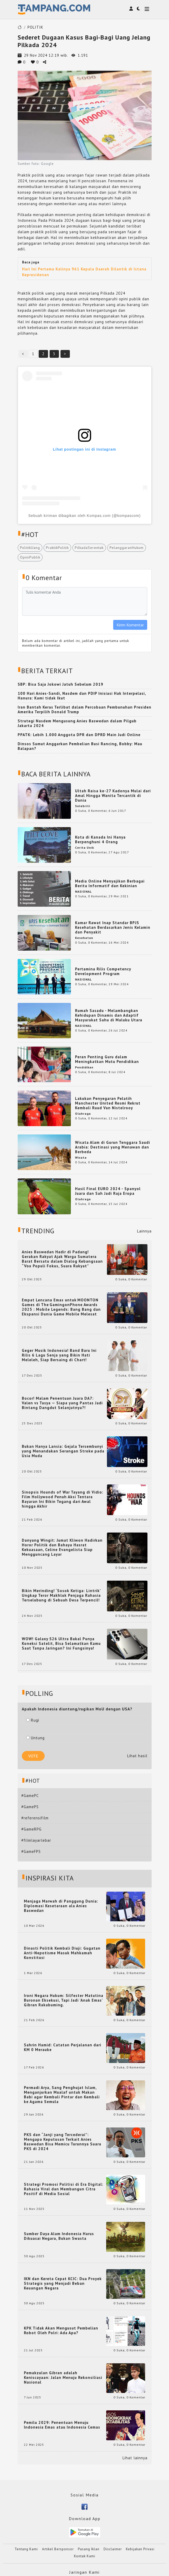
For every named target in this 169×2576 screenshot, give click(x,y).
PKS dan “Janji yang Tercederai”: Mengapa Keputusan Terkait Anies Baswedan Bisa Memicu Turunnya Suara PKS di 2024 (62, 2141)
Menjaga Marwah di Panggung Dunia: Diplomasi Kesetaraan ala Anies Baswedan (61, 1906)
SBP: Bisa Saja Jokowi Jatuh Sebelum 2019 (60, 684)
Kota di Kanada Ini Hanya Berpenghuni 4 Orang (100, 839)
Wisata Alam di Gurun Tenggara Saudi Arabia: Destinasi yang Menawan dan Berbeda (112, 1147)
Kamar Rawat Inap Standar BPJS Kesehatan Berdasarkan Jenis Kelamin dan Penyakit (112, 927)
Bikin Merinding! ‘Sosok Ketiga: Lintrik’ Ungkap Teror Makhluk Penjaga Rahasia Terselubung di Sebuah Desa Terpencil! (61, 1595)
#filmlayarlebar (36, 1840)
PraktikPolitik (57, 547)
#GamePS (30, 1806)
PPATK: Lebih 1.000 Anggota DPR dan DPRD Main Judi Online (79, 734)
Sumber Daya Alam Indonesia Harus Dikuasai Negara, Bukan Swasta (59, 2236)
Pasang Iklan (88, 2549)
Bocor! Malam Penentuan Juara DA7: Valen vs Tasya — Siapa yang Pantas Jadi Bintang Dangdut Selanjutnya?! (62, 1403)
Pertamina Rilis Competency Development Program (103, 971)
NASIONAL (83, 891)
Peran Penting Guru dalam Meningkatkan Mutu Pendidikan (107, 1059)
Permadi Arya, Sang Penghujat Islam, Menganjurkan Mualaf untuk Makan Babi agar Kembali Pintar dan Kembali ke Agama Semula (62, 2094)
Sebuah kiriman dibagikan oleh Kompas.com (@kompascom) (84, 516)
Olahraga (83, 1113)
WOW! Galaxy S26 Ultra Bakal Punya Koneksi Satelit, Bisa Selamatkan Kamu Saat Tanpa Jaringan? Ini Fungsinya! (61, 1644)
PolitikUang (30, 547)
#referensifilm (35, 1817)
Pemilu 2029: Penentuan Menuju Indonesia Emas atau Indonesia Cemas (62, 2425)
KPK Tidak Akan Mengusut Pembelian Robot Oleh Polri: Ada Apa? (61, 2330)
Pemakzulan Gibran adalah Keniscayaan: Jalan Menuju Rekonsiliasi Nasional (63, 2378)
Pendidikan (84, 1067)
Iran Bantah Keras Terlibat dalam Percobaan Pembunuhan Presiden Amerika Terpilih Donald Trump (84, 709)
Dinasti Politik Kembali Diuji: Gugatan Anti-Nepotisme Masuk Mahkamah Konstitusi (62, 1953)
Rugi (32, 1720)
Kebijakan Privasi (140, 2549)
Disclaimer (113, 2549)
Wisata (81, 1157)
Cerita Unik (84, 847)
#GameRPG (31, 1829)
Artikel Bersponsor (58, 2549)
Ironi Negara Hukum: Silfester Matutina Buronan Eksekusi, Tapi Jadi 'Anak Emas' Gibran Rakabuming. (63, 2000)
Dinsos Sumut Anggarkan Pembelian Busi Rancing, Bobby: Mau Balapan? (80, 746)
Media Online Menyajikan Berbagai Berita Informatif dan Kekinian (110, 883)
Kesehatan (84, 938)
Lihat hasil (137, 1755)
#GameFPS (31, 1851)
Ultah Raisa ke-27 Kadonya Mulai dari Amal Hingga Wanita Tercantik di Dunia (113, 795)
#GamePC (30, 1795)
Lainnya (144, 1231)
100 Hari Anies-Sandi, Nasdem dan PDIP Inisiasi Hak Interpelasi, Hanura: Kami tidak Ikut (82, 695)
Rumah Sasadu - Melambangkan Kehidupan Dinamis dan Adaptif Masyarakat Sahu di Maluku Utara (108, 1015)
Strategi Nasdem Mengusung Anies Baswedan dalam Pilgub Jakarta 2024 (77, 723)
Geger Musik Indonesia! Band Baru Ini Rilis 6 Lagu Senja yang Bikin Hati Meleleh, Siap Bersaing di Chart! (59, 1355)
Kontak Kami (84, 2556)
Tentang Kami (26, 2549)
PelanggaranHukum (127, 547)
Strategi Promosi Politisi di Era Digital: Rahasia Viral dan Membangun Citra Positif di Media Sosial (63, 2189)
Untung (35, 1737)
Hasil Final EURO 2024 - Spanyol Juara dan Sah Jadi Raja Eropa (108, 1191)
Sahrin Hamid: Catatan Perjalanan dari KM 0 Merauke (62, 2047)
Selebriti (82, 806)
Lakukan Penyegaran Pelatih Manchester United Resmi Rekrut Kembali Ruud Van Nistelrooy (107, 1103)
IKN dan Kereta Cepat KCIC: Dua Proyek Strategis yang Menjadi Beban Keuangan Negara (63, 2283)
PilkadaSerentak (89, 547)
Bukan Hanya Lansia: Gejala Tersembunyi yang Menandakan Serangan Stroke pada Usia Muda (63, 1451)
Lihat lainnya (135, 2458)
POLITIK (35, 27)
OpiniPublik (30, 557)
